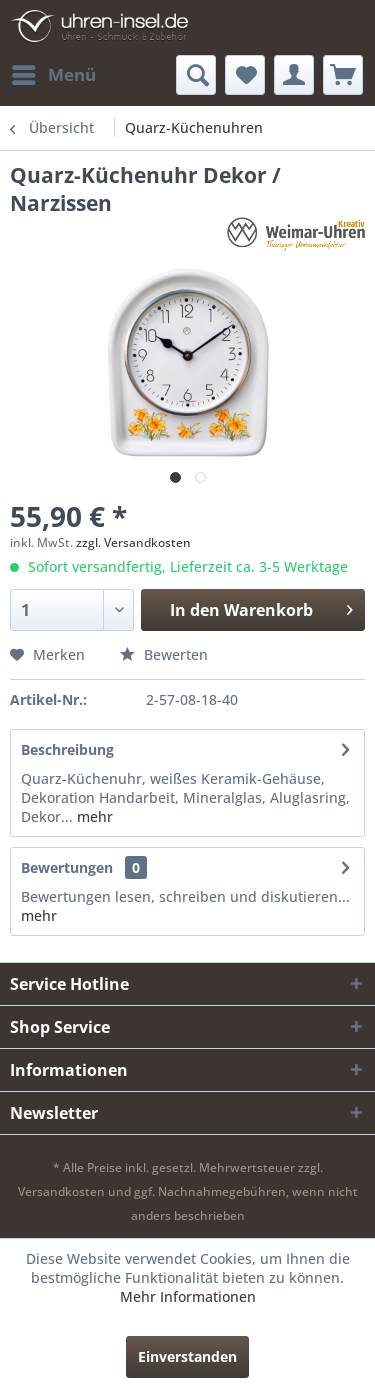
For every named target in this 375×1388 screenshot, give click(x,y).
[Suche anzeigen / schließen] (196, 75)
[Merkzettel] (245, 75)
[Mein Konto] (294, 75)
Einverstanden (187, 1356)
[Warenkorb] (343, 75)
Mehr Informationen (188, 1296)
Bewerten (164, 654)
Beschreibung (67, 749)
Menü (54, 72)
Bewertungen (67, 867)
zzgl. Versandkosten (133, 542)
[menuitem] (53, 75)
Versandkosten (61, 1191)
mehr (93, 816)
